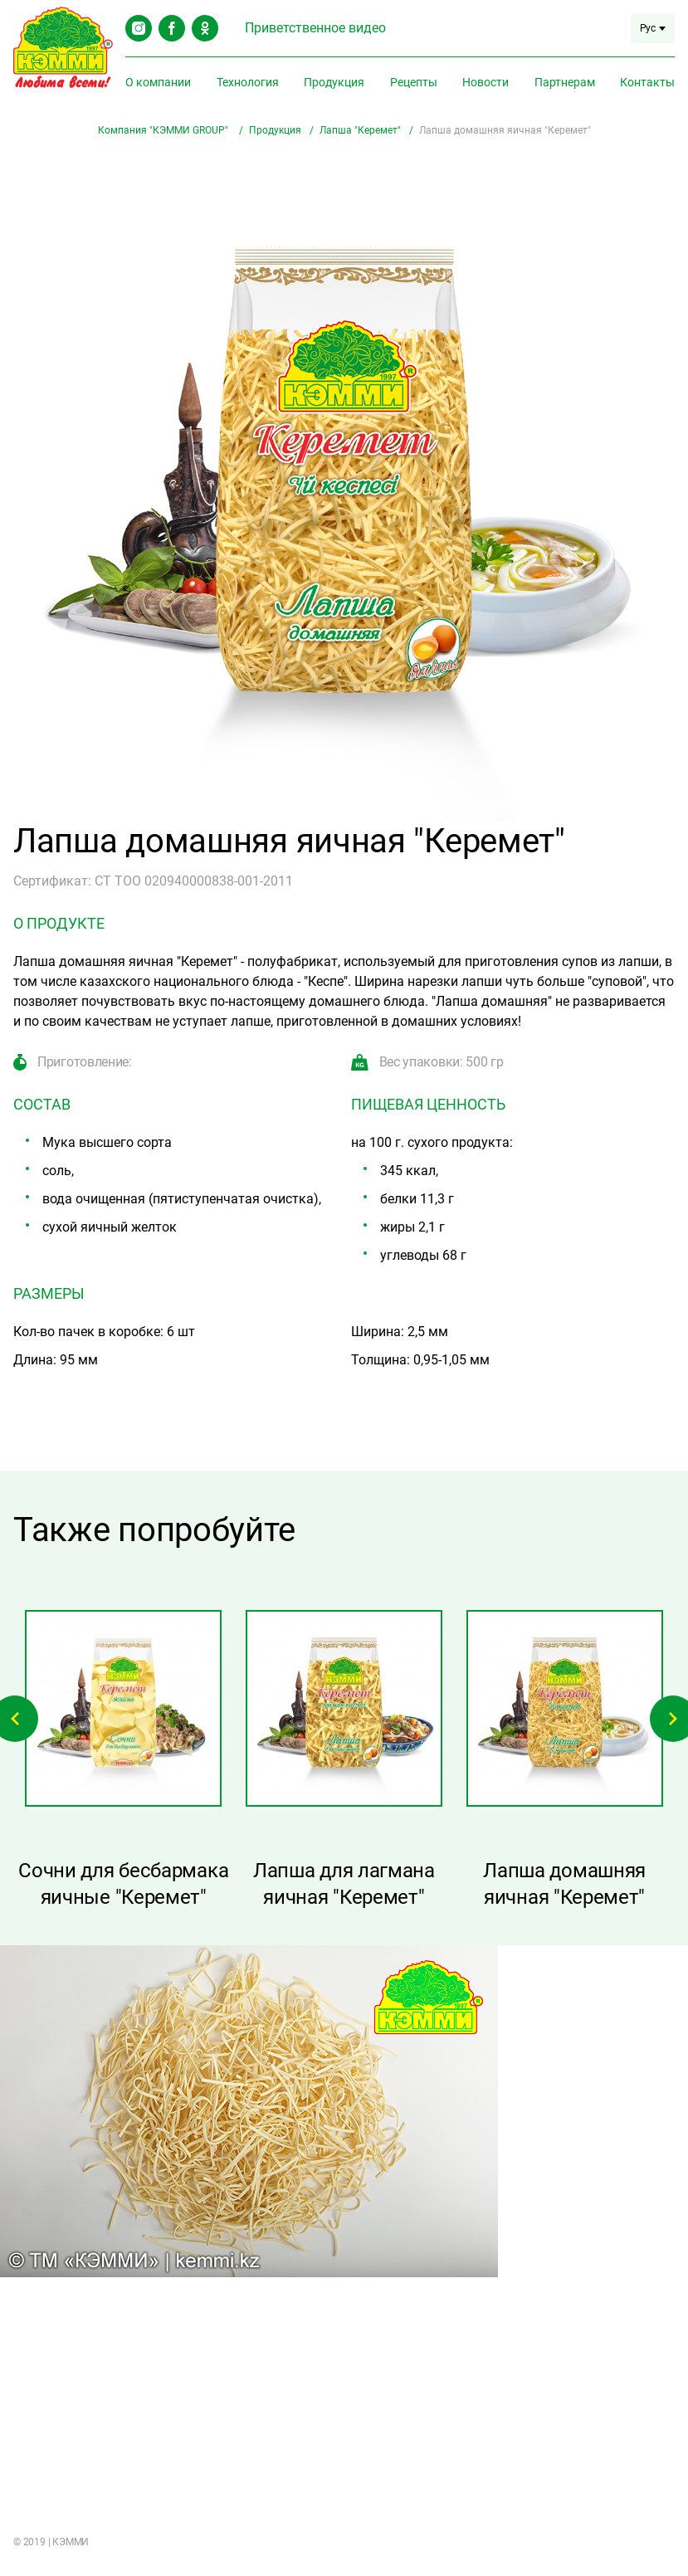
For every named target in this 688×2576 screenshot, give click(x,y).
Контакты (647, 82)
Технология (248, 82)
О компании (158, 82)
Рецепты (413, 82)
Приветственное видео (315, 28)
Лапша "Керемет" (360, 130)
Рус (653, 28)
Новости (485, 82)
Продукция (334, 82)
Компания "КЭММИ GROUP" (164, 130)
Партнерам (564, 82)
